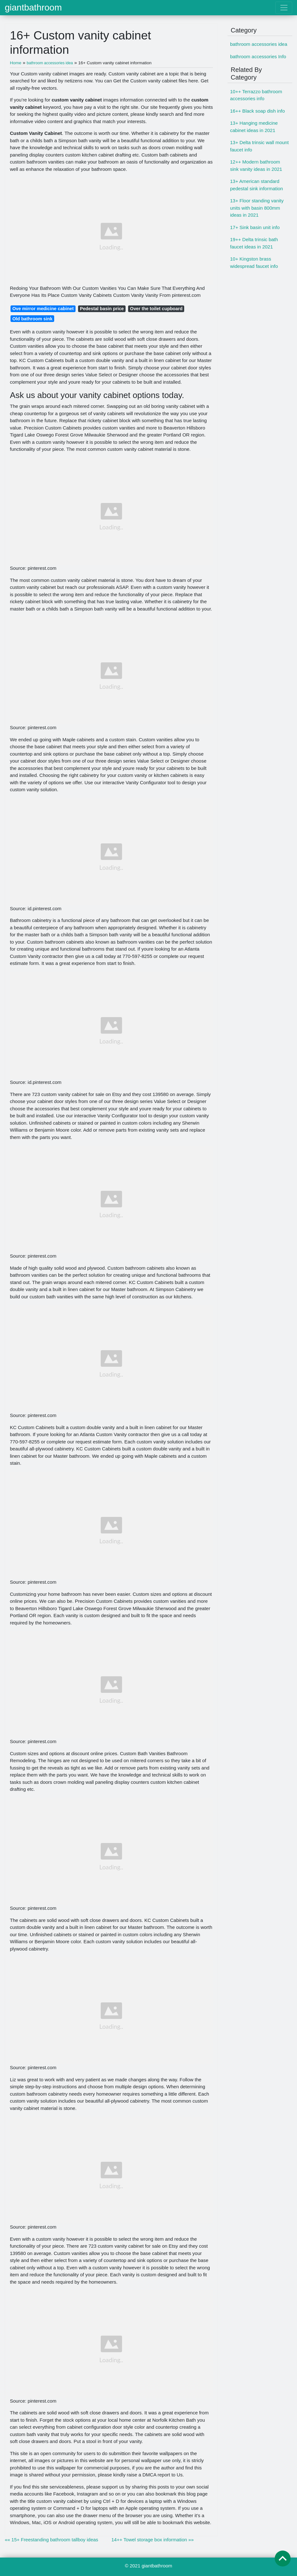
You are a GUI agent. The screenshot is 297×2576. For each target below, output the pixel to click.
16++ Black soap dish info (257, 111)
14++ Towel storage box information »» (153, 2539)
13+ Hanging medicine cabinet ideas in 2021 (254, 126)
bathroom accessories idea (258, 44)
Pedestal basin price (102, 308)
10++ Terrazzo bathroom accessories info (256, 95)
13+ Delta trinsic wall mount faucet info (259, 146)
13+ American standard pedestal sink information (256, 184)
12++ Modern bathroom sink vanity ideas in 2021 (256, 165)
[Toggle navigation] (283, 8)
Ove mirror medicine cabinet (43, 308)
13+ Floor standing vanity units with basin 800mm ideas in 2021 (257, 208)
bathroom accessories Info (258, 56)
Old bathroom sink (32, 318)
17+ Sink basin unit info (255, 227)
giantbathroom (33, 7)
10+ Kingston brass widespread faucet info (254, 262)
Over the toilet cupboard (156, 308)
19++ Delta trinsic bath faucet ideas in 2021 (254, 243)
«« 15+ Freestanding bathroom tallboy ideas (51, 2539)
